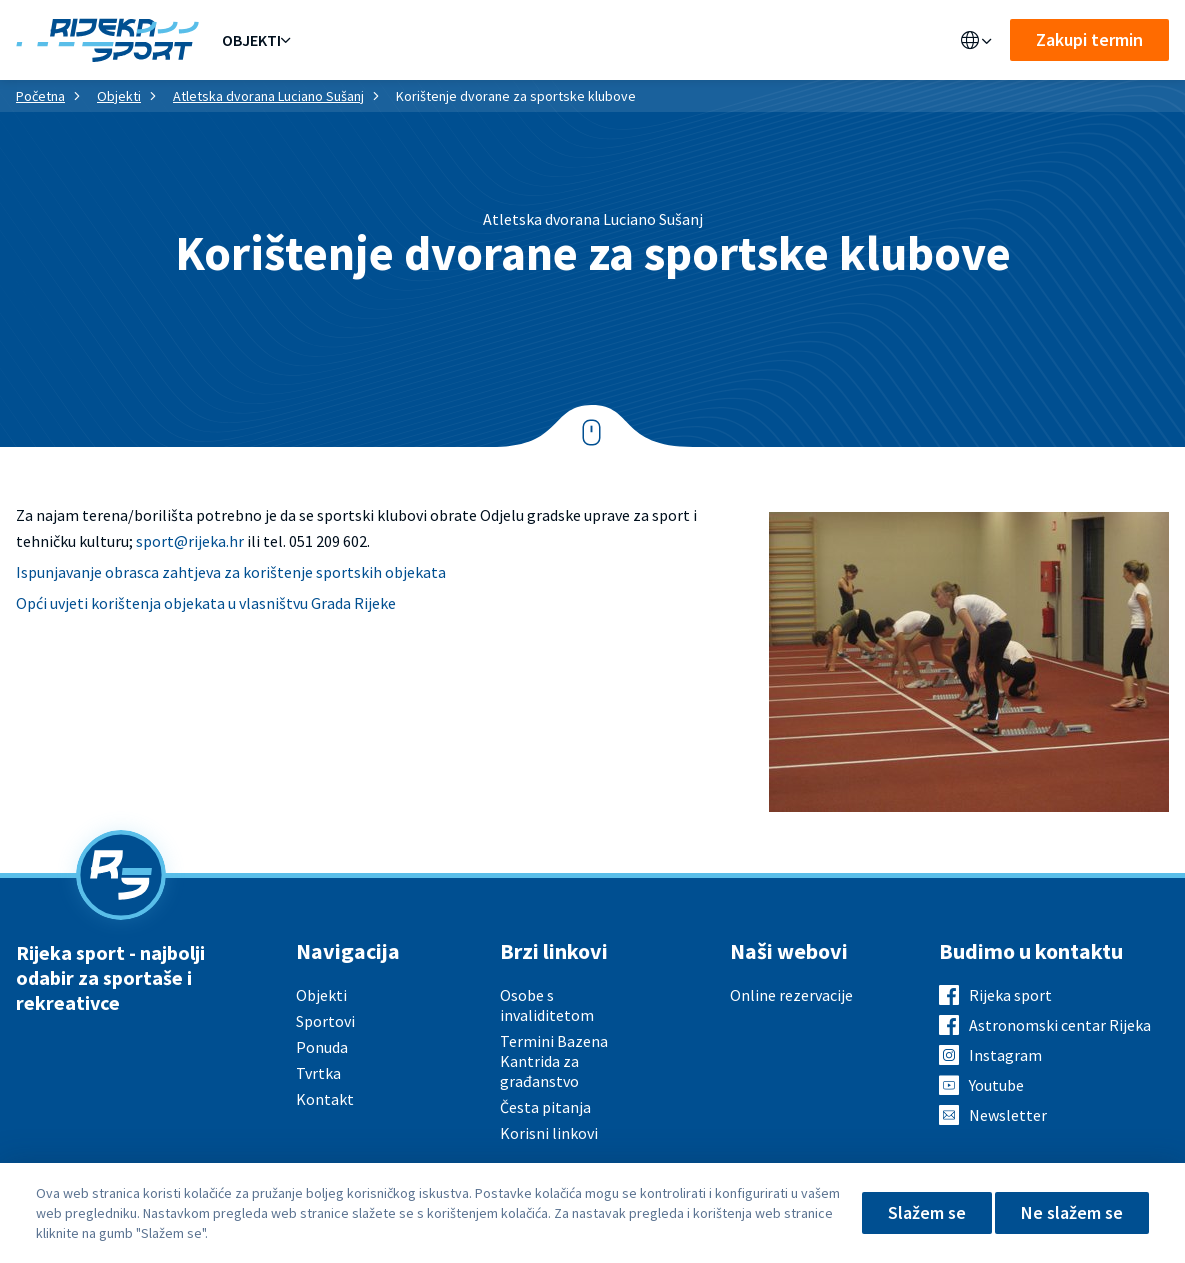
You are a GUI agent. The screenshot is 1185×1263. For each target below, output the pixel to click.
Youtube (996, 1085)
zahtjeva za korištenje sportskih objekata (304, 572)
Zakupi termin (1089, 39)
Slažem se (927, 1212)
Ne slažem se (1072, 1212)
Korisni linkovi (549, 1133)
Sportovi (414, 40)
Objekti (251, 40)
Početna (40, 96)
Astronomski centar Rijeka (1060, 1025)
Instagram (1005, 1055)
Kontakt (669, 40)
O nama (590, 40)
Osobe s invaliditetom (547, 1005)
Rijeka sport (1010, 995)
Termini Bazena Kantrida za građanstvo (554, 1061)
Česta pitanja (545, 1107)
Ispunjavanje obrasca (89, 572)
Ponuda (329, 40)
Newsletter (1008, 1115)
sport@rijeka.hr (190, 541)
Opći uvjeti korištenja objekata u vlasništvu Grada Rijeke (206, 603)
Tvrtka (318, 1073)
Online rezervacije (791, 995)
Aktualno (507, 40)
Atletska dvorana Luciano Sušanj (268, 96)
